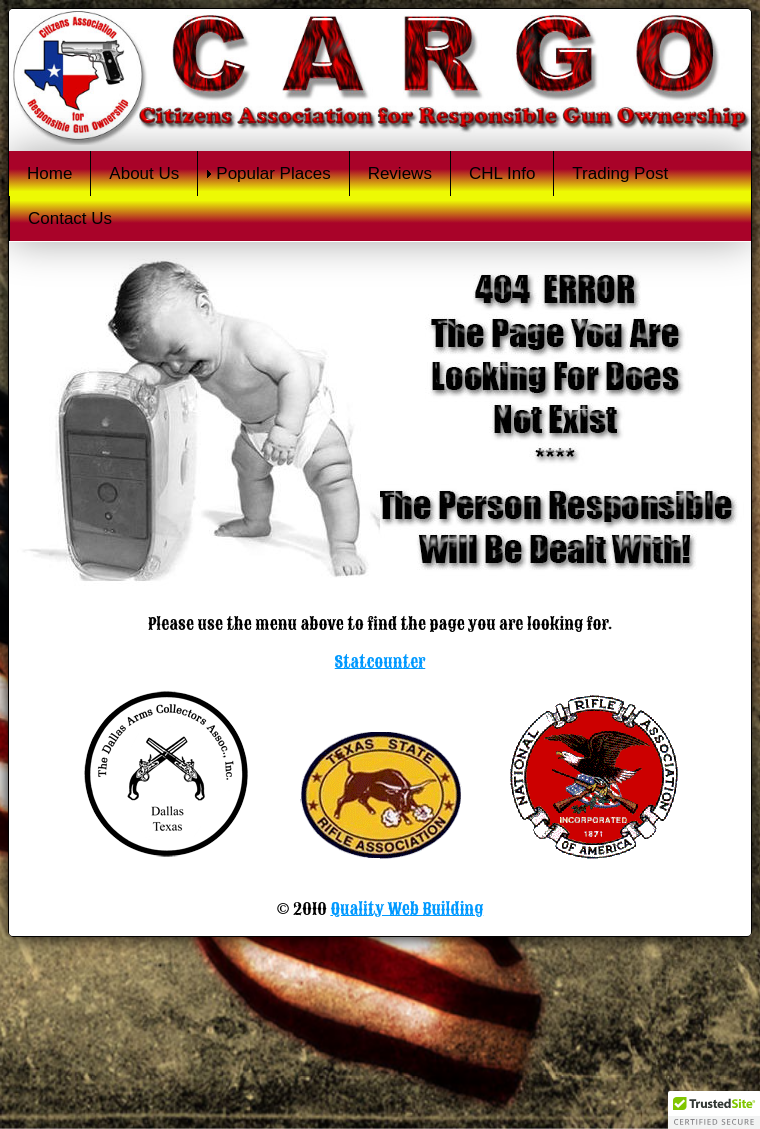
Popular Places (273, 173)
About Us (144, 173)
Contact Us (70, 218)
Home (49, 173)
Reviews (400, 173)
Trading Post (620, 173)
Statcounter (380, 662)
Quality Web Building (406, 909)
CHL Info (502, 173)
